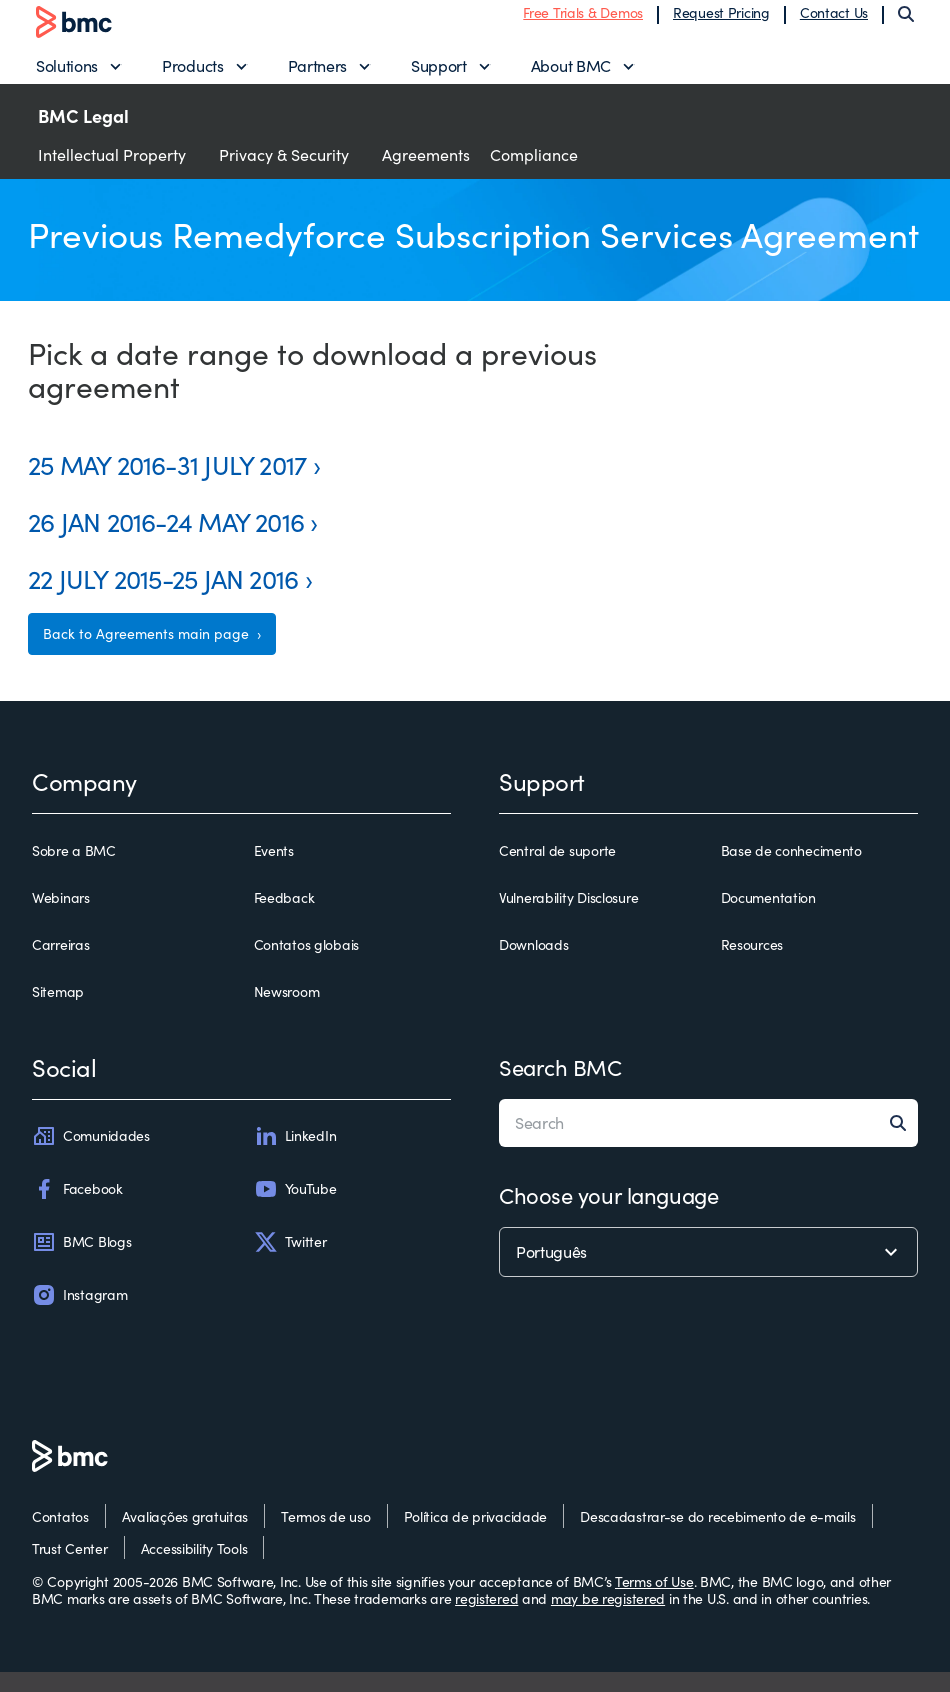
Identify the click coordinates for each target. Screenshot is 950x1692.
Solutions (67, 75)
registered (486, 1619)
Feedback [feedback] (284, 918)
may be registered (608, 1619)
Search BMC (560, 1087)
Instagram (79, 1315)
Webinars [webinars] (61, 918)
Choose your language (608, 1215)
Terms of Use (654, 1601)
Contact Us (834, 22)
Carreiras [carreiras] (60, 966)
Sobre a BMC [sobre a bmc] (74, 871)
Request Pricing (721, 22)
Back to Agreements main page (148, 653)
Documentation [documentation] (768, 918)
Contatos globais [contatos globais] (307, 966)
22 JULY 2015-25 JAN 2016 (163, 598)
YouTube (295, 1209)
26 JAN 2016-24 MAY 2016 (166, 541)
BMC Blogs (81, 1262)
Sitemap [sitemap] (58, 1013)
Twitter (290, 1262)
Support (439, 75)
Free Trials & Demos (583, 22)
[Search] (906, 24)
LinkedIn (295, 1156)
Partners (317, 75)
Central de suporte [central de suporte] (557, 871)
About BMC (571, 75)
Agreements (426, 174)
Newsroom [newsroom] (287, 1013)
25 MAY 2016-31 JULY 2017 (167, 484)
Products (192, 75)
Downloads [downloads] (533, 966)
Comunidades (91, 1156)
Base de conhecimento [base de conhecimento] (791, 871)
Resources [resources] (752, 966)
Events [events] (274, 871)
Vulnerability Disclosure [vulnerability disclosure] (568, 918)
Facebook (77, 1209)
